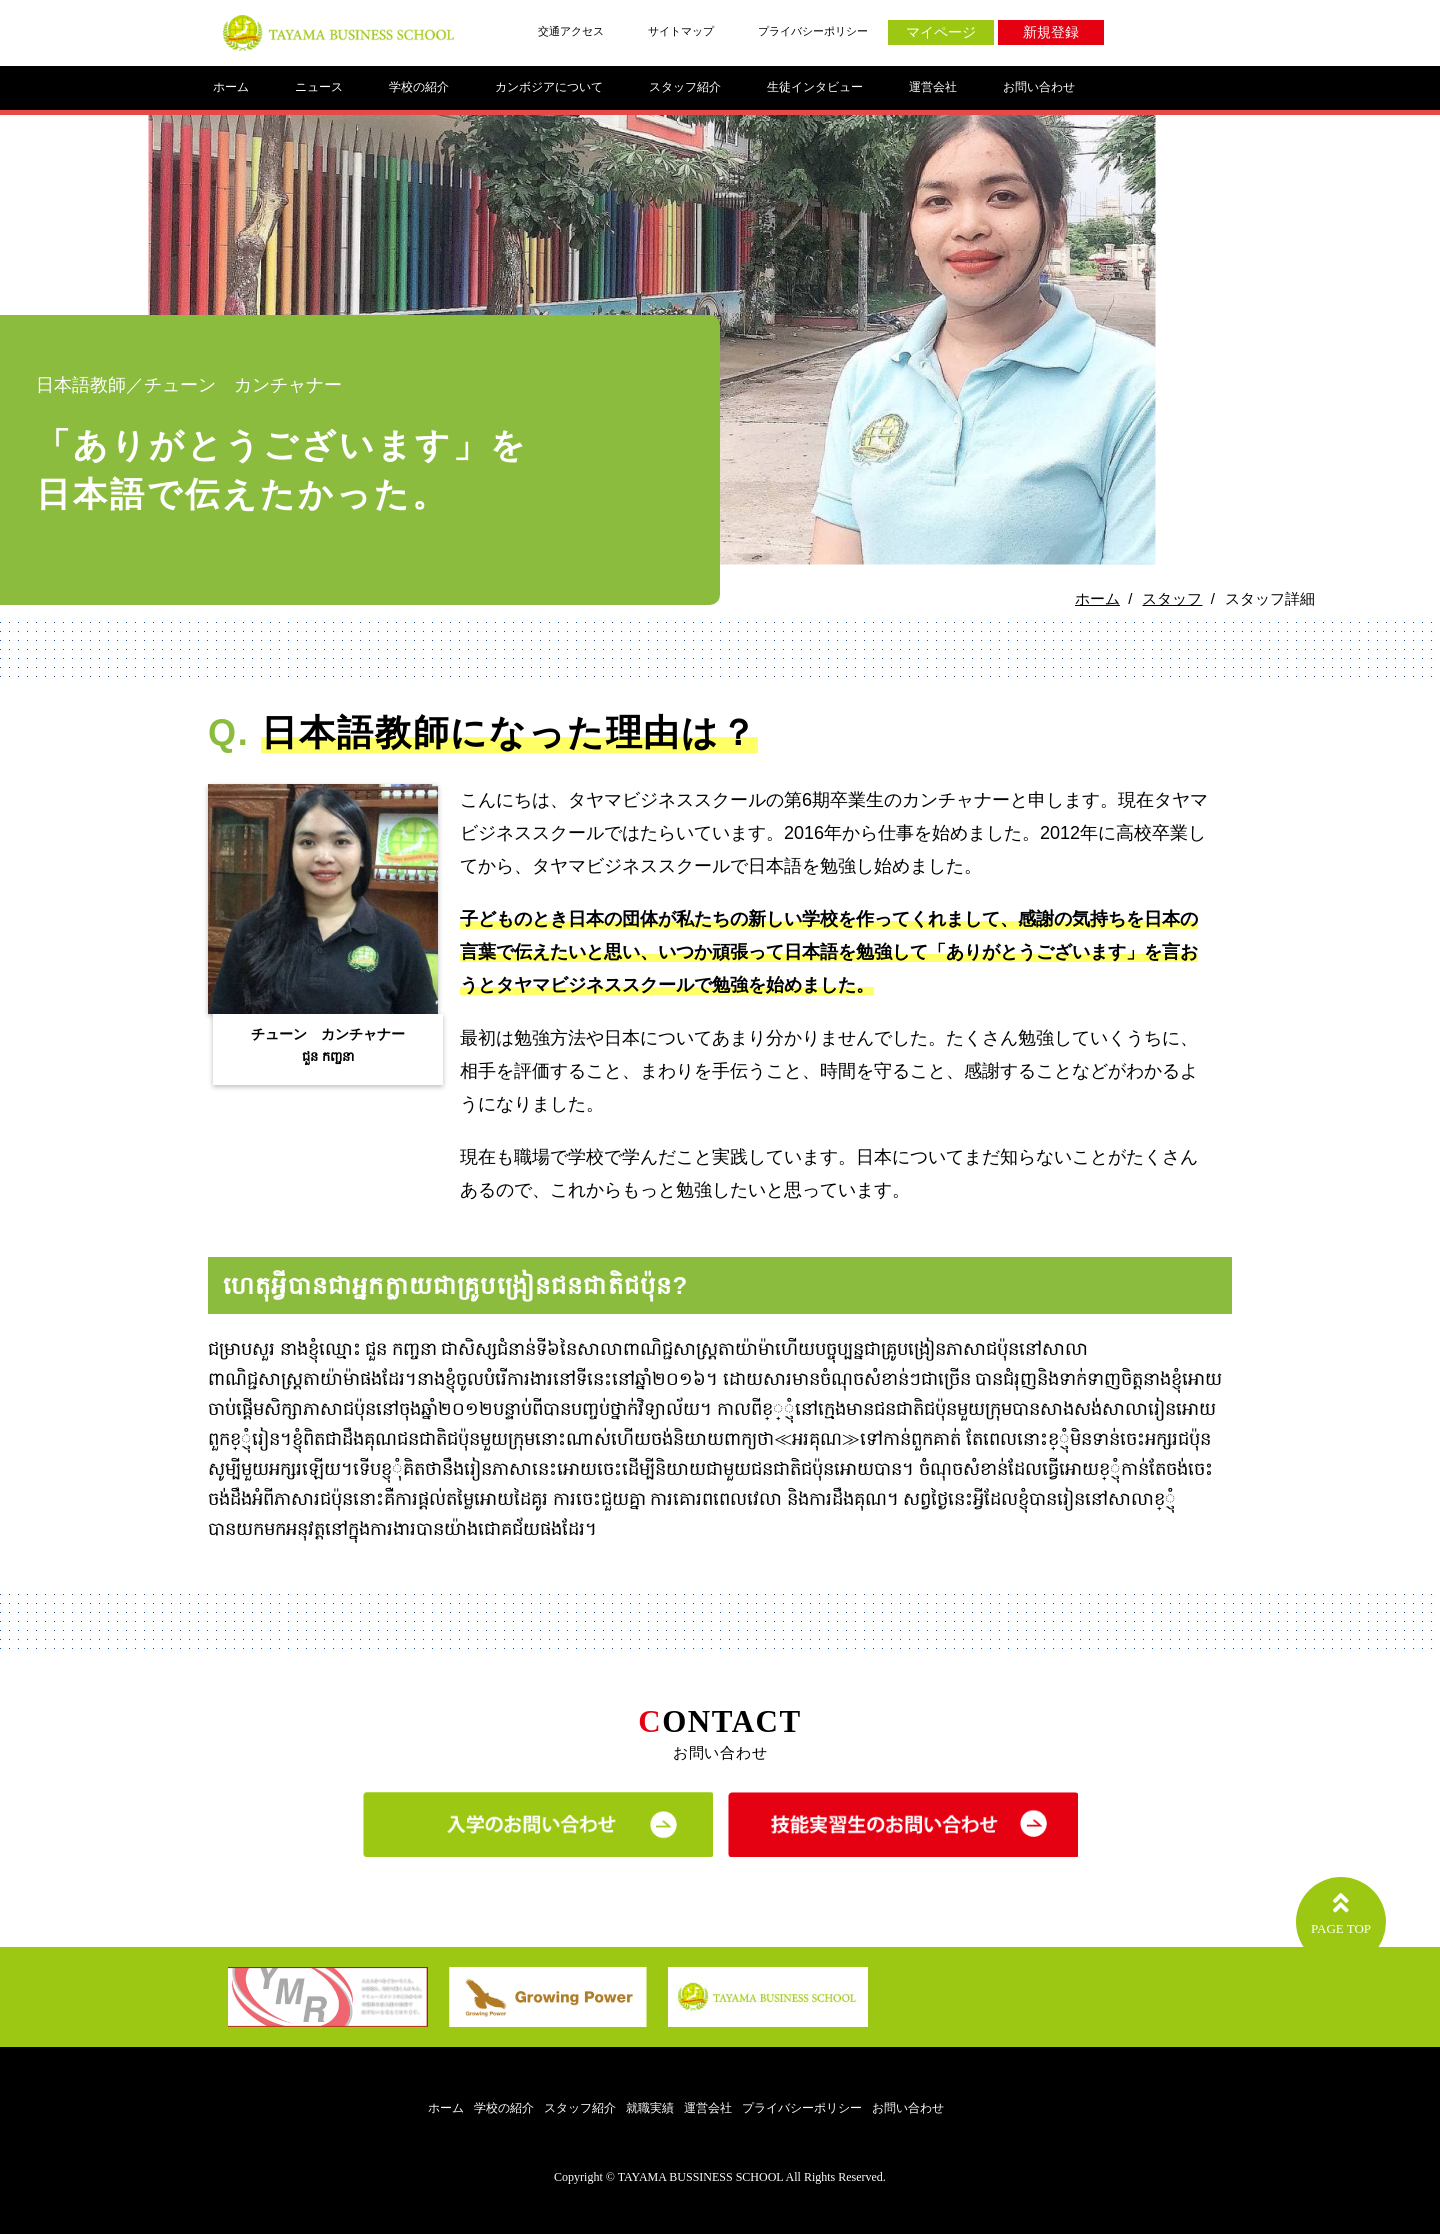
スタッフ (1172, 598)
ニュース (319, 87)
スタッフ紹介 (685, 87)
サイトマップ (681, 31)
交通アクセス (571, 31)
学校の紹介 (419, 87)
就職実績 (650, 2108)
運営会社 (933, 87)
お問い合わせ (1039, 87)
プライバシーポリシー (813, 31)
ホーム (231, 87)
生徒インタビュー (815, 87)
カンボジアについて (549, 87)
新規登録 (1051, 32)
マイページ (941, 32)
